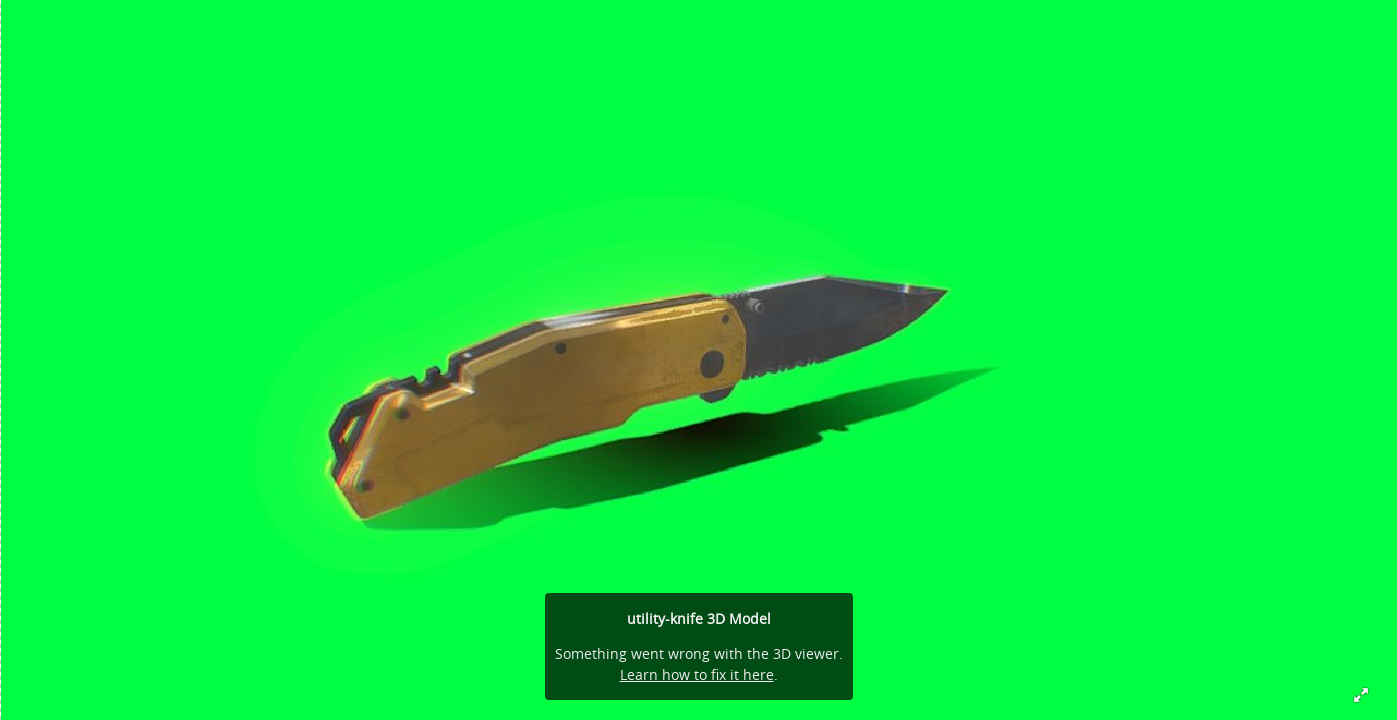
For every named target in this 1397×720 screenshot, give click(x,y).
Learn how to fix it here (697, 674)
